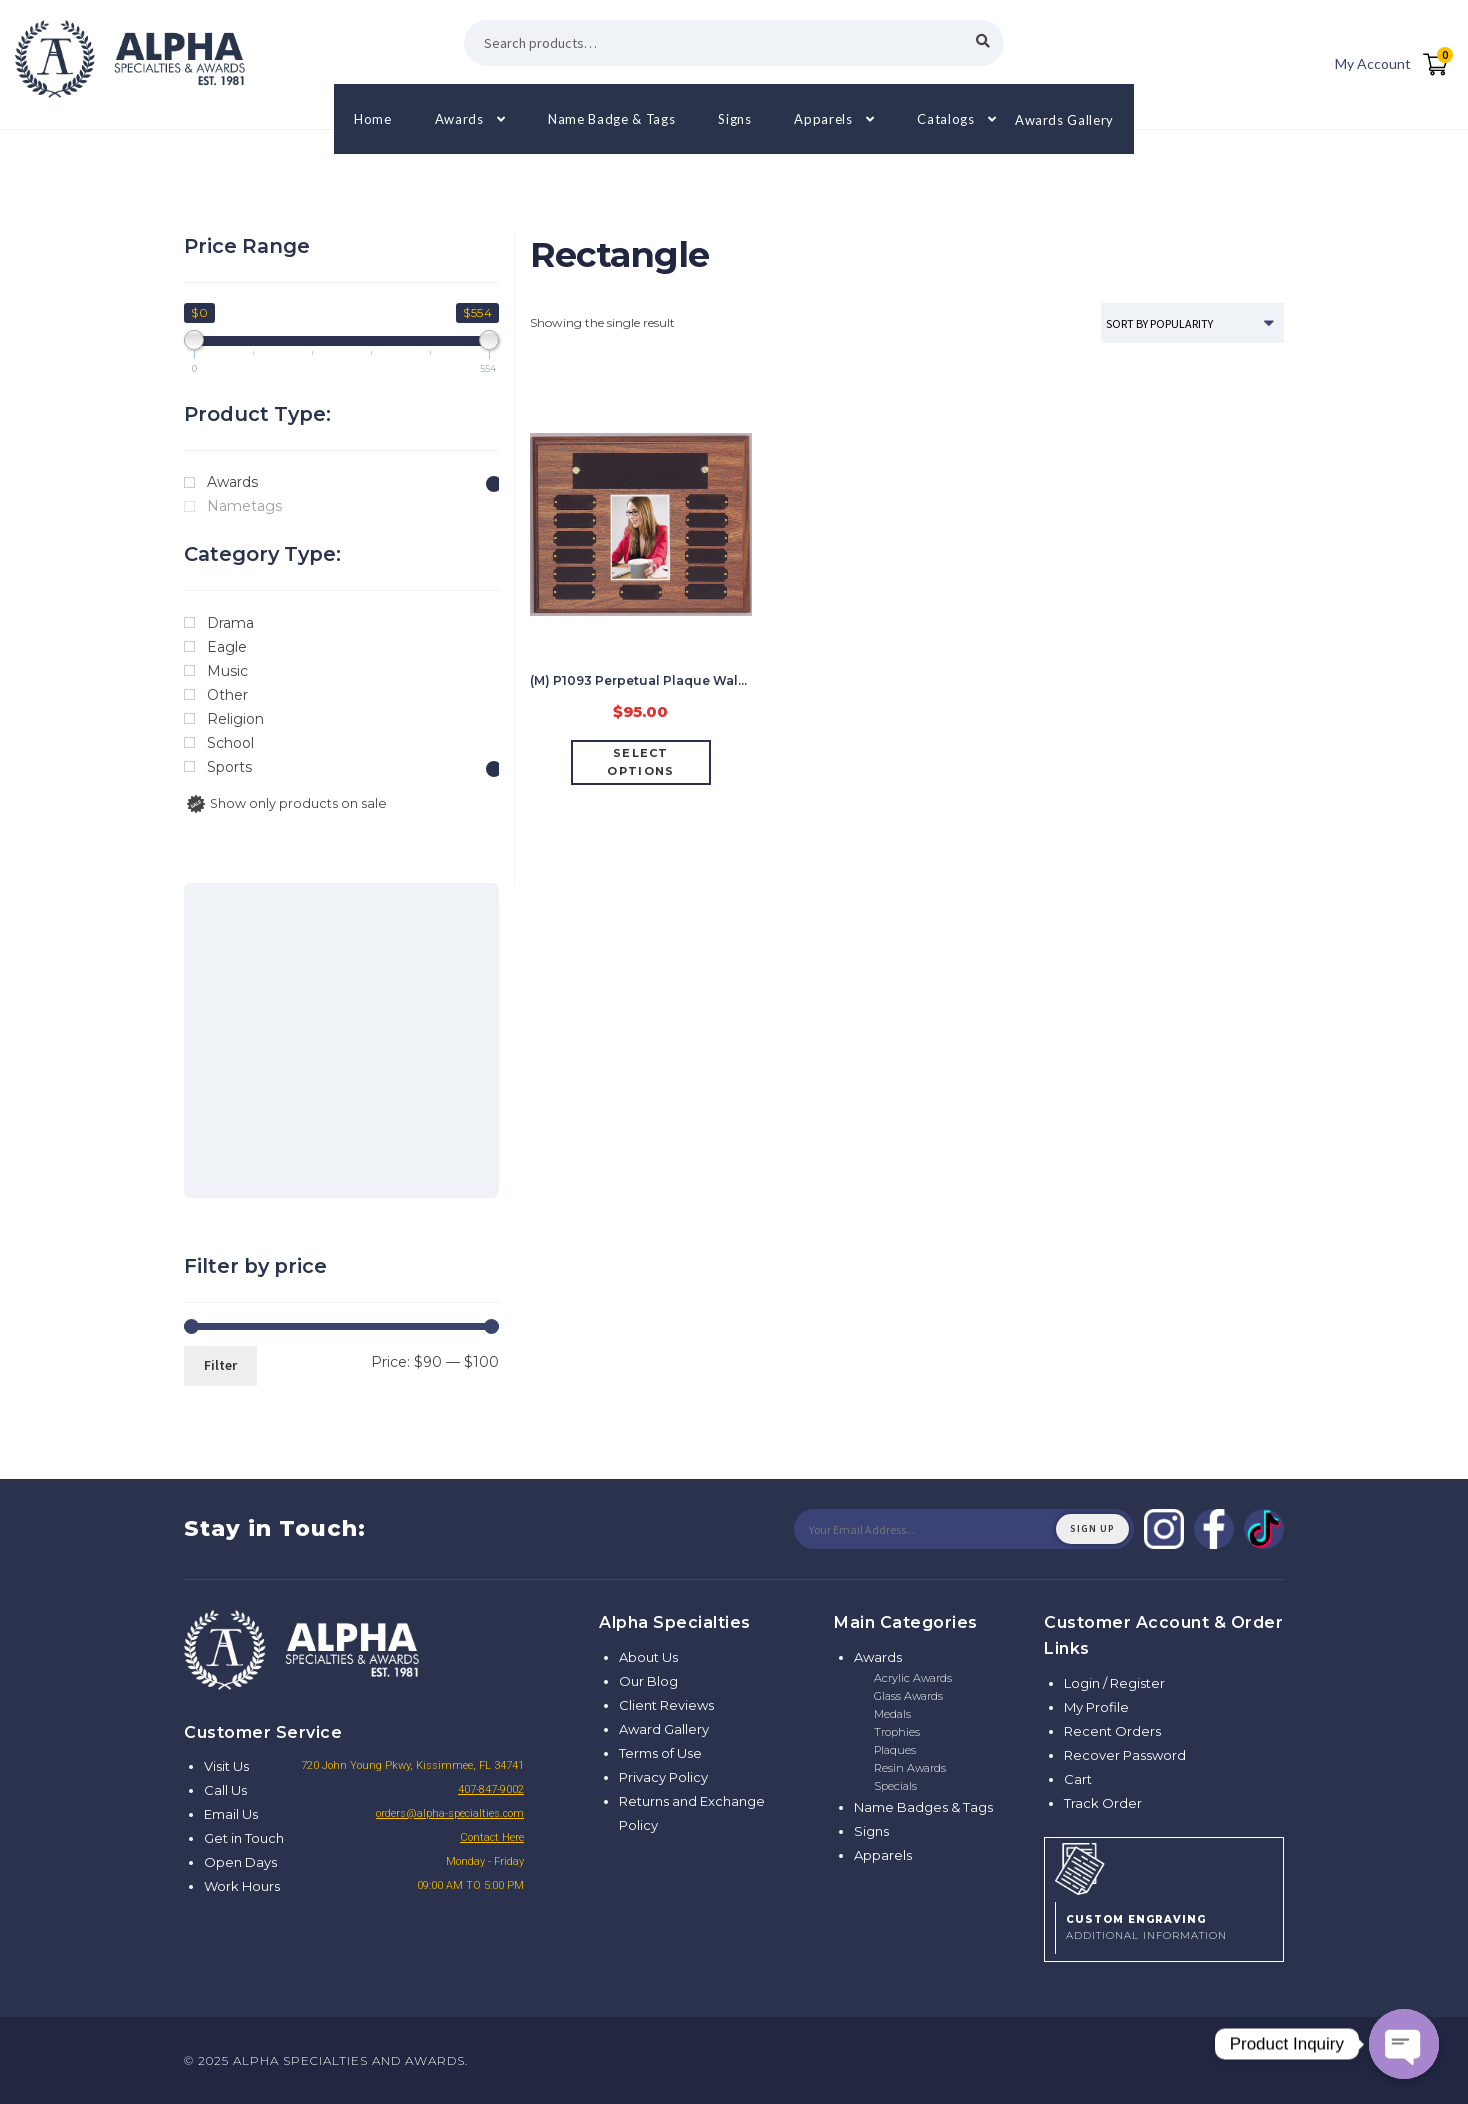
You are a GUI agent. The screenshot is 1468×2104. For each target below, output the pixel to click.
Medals (892, 1714)
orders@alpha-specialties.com (450, 1813)
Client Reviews (666, 1705)
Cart (1078, 1779)
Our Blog (648, 1681)
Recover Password (1125, 1755)
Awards (459, 119)
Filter (220, 1365)
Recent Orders (1112, 1731)
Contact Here (492, 1837)
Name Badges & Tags (923, 1807)
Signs (734, 119)
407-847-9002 (491, 1789)
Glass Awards (908, 1696)
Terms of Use (660, 1753)
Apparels (823, 119)
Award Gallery (664, 1729)
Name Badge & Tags (611, 119)
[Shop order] (1192, 323)
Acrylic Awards (913, 1678)
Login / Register (1114, 1683)
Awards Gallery (1064, 119)
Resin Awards (910, 1768)
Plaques (895, 1750)
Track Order (1103, 1803)
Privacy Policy (663, 1777)
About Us (648, 1657)
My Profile (1096, 1707)
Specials (895, 1786)
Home (373, 119)
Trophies (897, 1732)
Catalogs (945, 119)
